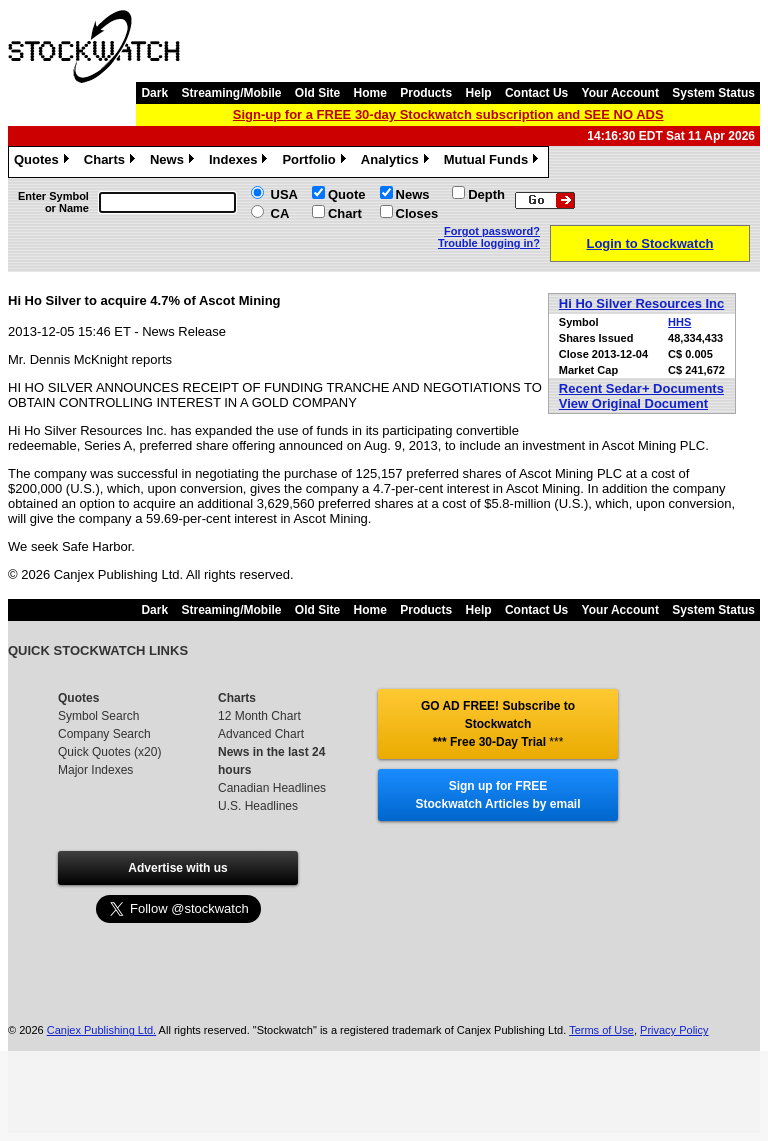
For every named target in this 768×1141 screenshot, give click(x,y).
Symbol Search (98, 716)
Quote (347, 194)
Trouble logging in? (489, 243)
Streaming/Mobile (231, 93)
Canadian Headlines (272, 788)
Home (370, 93)
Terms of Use (601, 1030)
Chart (345, 213)
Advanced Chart (261, 734)
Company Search (104, 734)
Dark (154, 93)
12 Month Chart (259, 716)
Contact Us (536, 93)
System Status (713, 93)
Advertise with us (177, 868)
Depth (486, 194)
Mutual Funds (494, 162)
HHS (679, 322)
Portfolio (316, 162)
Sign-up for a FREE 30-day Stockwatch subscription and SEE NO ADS (448, 114)
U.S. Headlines (258, 806)
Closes (417, 213)
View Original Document (633, 403)
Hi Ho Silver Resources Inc (641, 303)
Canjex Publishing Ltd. (101, 1030)
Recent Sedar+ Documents (641, 388)
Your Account (620, 93)
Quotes (44, 162)
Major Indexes (95, 770)
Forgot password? (492, 231)
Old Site (317, 93)
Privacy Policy (674, 1030)
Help (479, 93)
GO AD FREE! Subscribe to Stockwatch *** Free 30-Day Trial (498, 724)
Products (426, 93)
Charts (112, 162)
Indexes (240, 162)
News (174, 162)
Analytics (397, 162)
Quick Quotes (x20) (109, 752)
